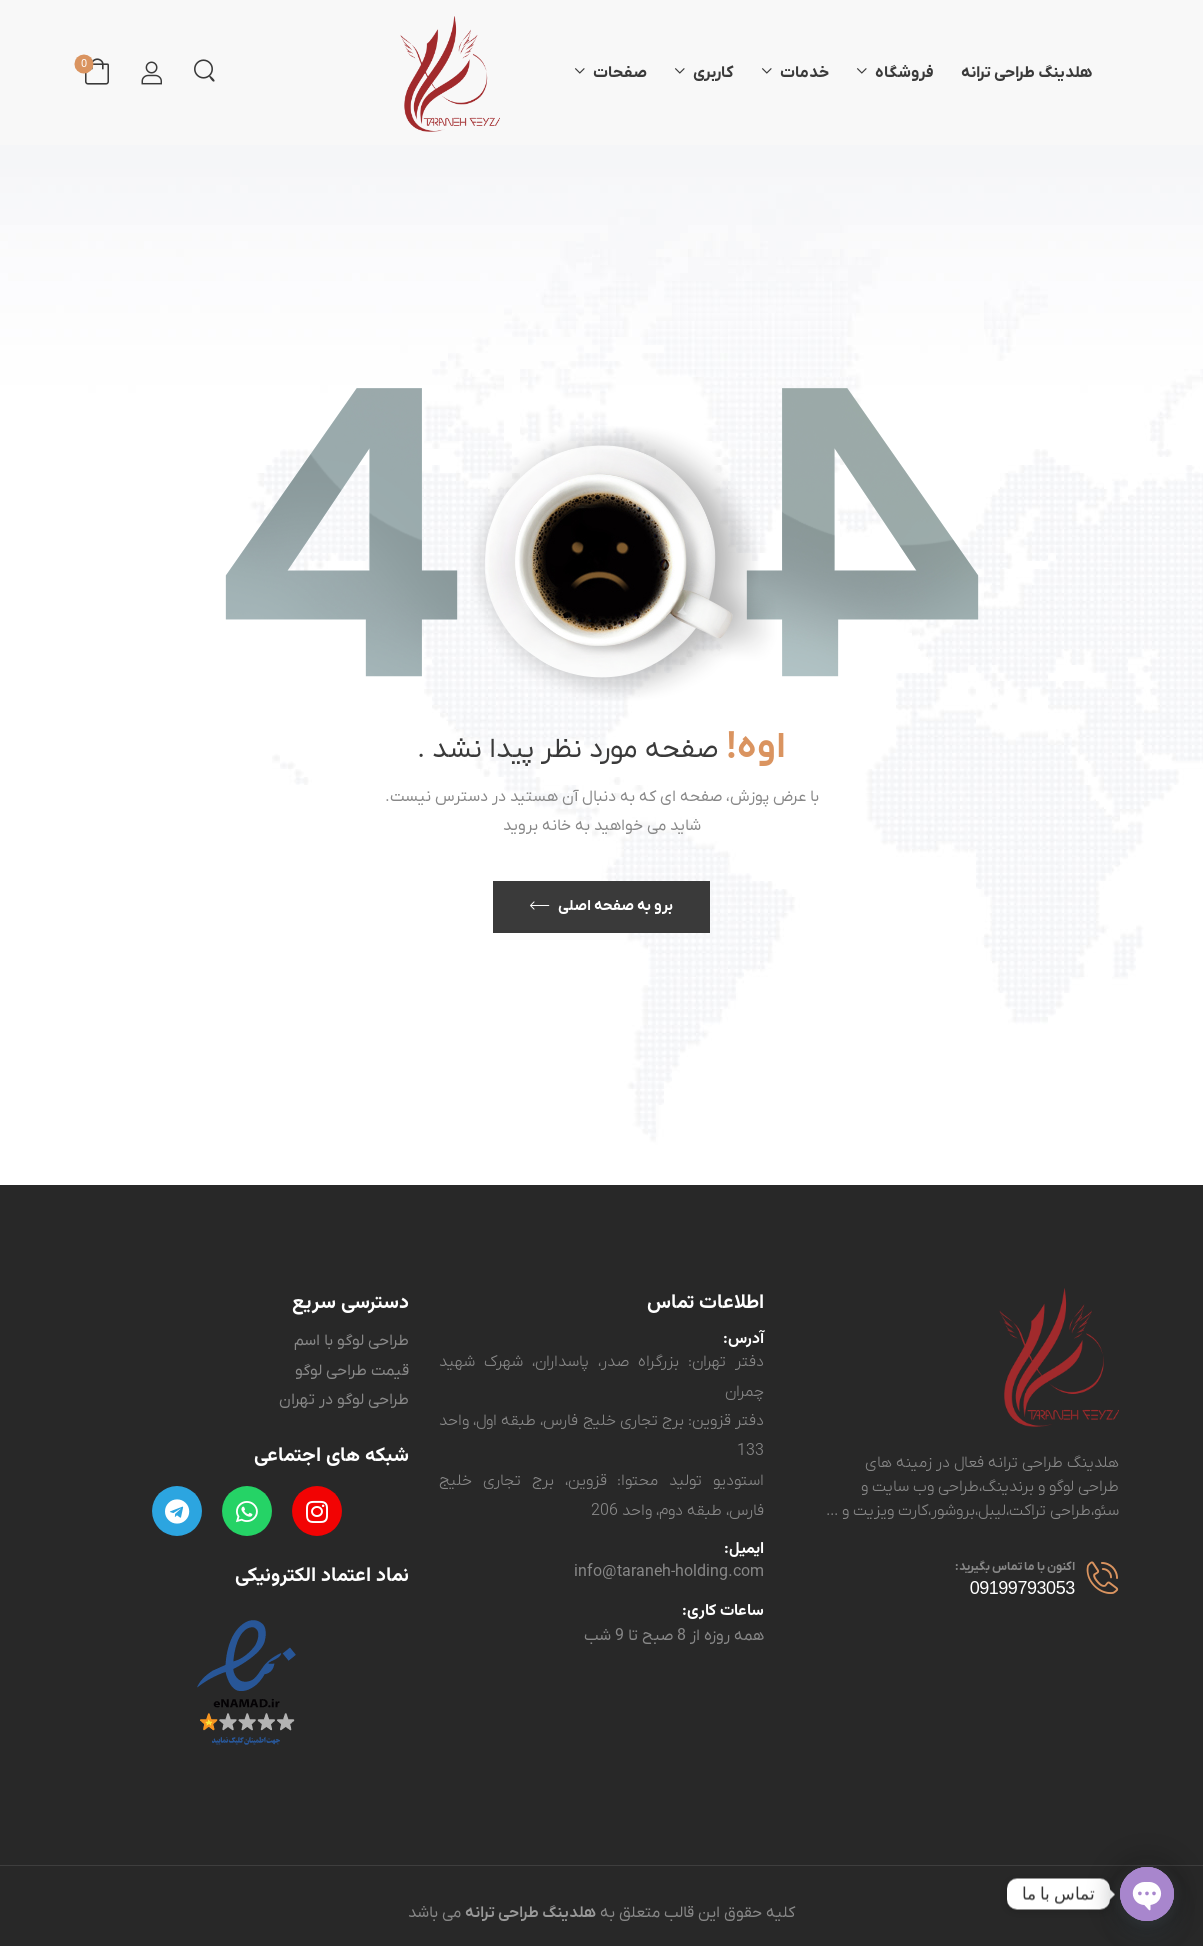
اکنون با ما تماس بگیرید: (1015, 1567)
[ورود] (151, 72)
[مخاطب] (1097, 1575)
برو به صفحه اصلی (615, 906)
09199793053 (1022, 1588)
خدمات (804, 73)
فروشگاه (904, 73)
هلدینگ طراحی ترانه (1026, 73)
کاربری (713, 73)
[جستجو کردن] (204, 70)
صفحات (620, 73)
